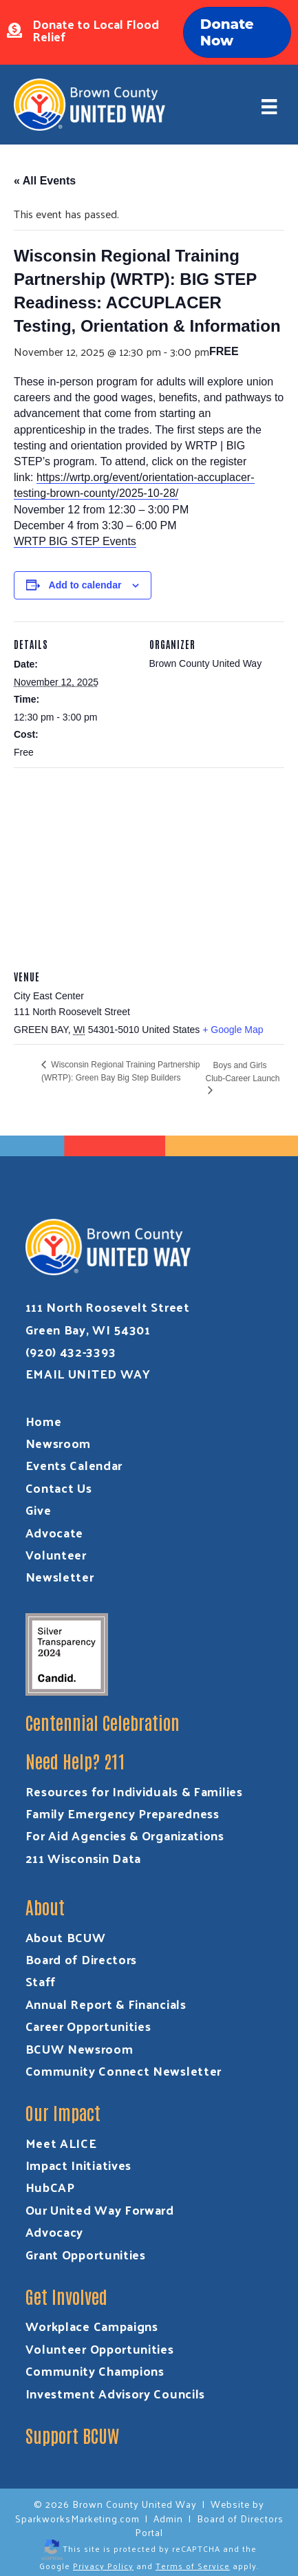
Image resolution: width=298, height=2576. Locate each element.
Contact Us (58, 1487)
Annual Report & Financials (106, 2003)
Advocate (54, 1532)
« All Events (45, 181)
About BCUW (65, 1937)
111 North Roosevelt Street (107, 1306)
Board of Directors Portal (209, 2525)
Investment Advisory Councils (115, 2393)
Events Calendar (74, 1465)
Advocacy (54, 2231)
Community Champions (94, 2370)
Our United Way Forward (99, 2209)
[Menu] (269, 106)
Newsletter (59, 1576)
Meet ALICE (61, 2142)
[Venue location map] (149, 867)
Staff (40, 1981)
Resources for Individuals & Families (134, 1791)
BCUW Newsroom (79, 2048)
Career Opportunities (88, 2025)
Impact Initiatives (78, 2164)
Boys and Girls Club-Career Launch (242, 1072)
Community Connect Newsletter (123, 2070)
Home (43, 1420)
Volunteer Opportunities (99, 2348)
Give (38, 1509)
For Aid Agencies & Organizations (124, 1835)
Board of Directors (81, 1959)
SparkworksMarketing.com (77, 2518)
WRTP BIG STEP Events (75, 541)
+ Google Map (232, 1029)
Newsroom (58, 1442)
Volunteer (56, 1554)
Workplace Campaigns (91, 2325)
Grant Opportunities (85, 2254)
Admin (168, 2518)
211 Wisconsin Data (83, 1857)
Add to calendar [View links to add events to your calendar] (85, 584)
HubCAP (50, 2186)
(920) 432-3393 (70, 1351)
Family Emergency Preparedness (122, 1813)
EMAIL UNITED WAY (88, 1373)
